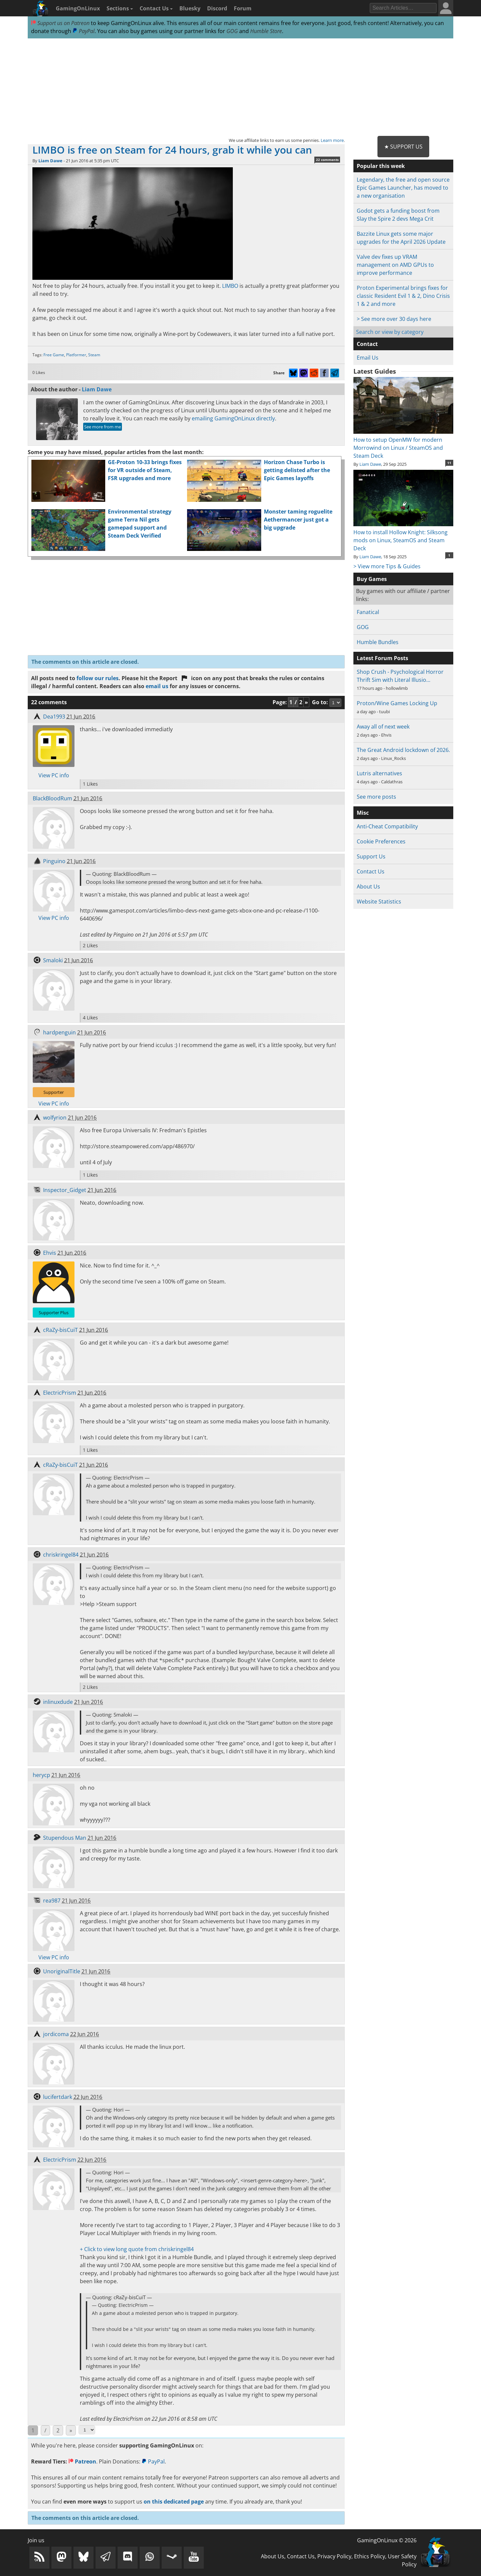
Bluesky (189, 8)
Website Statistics (379, 901)
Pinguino (54, 861)
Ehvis (49, 1252)
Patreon (82, 2461)
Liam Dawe (50, 161)
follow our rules (97, 678)
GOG (232, 31)
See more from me (102, 427)
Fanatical (368, 612)
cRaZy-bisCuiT (60, 1330)
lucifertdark (57, 2097)
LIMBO (230, 285)
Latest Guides (374, 371)
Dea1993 (54, 716)
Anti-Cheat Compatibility (387, 826)
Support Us (371, 856)
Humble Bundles (377, 642)
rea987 (51, 1900)
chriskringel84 (60, 1554)
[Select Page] (86, 2429)
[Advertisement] (240, 87)
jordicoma (56, 2034)
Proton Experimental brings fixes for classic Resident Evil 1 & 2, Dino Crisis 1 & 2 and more (403, 296)
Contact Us (156, 8)
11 (449, 462)
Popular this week (381, 166)
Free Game (53, 355)
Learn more (332, 140)
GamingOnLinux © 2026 (387, 2540)
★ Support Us (403, 146)
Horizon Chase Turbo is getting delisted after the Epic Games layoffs (297, 470)
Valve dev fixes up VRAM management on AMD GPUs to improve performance (395, 264)
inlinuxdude (58, 1702)
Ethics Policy (369, 2556)
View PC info (53, 775)
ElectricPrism (59, 1392)
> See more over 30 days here (394, 319)
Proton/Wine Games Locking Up (397, 703)
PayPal (83, 31)
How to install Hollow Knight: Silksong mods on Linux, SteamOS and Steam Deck (403, 536)
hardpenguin (59, 1032)
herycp (41, 1775)
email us (157, 686)
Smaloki (53, 960)
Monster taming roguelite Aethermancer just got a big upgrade (298, 519)
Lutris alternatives (379, 773)
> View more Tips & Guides (387, 566)
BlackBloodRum (52, 798)
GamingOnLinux (78, 8)
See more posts (376, 796)
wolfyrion (54, 1117)
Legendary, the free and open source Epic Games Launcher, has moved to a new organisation (403, 187)
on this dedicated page (174, 2501)
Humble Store (266, 31)
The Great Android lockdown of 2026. (403, 750)
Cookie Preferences (381, 841)
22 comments (327, 159)
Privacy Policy (334, 2556)
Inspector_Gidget (64, 1190)
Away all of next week (383, 726)
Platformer (76, 355)
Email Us (367, 357)
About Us (368, 886)
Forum (243, 8)
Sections (120, 8)
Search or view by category (390, 332)
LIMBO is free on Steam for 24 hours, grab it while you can (172, 150)
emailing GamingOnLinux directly (233, 418)
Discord (217, 8)
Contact (367, 344)
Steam (94, 355)
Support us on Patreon (60, 23)
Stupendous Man (64, 1837)
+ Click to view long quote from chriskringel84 (137, 2249)
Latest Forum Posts (382, 658)
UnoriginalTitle (61, 1971)
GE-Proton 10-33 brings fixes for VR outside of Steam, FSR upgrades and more (145, 470)
